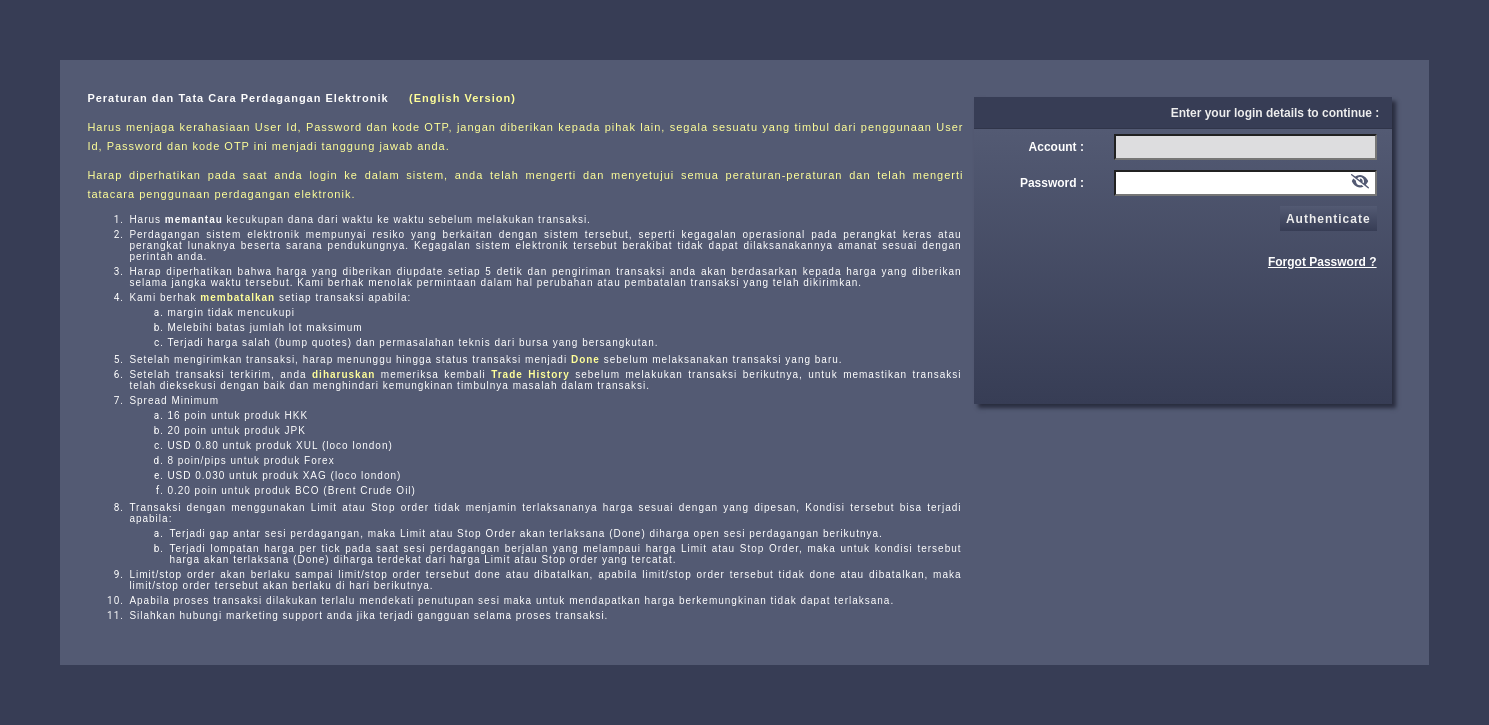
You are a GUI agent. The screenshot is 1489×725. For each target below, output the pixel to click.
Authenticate (1328, 219)
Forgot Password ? (1322, 262)
